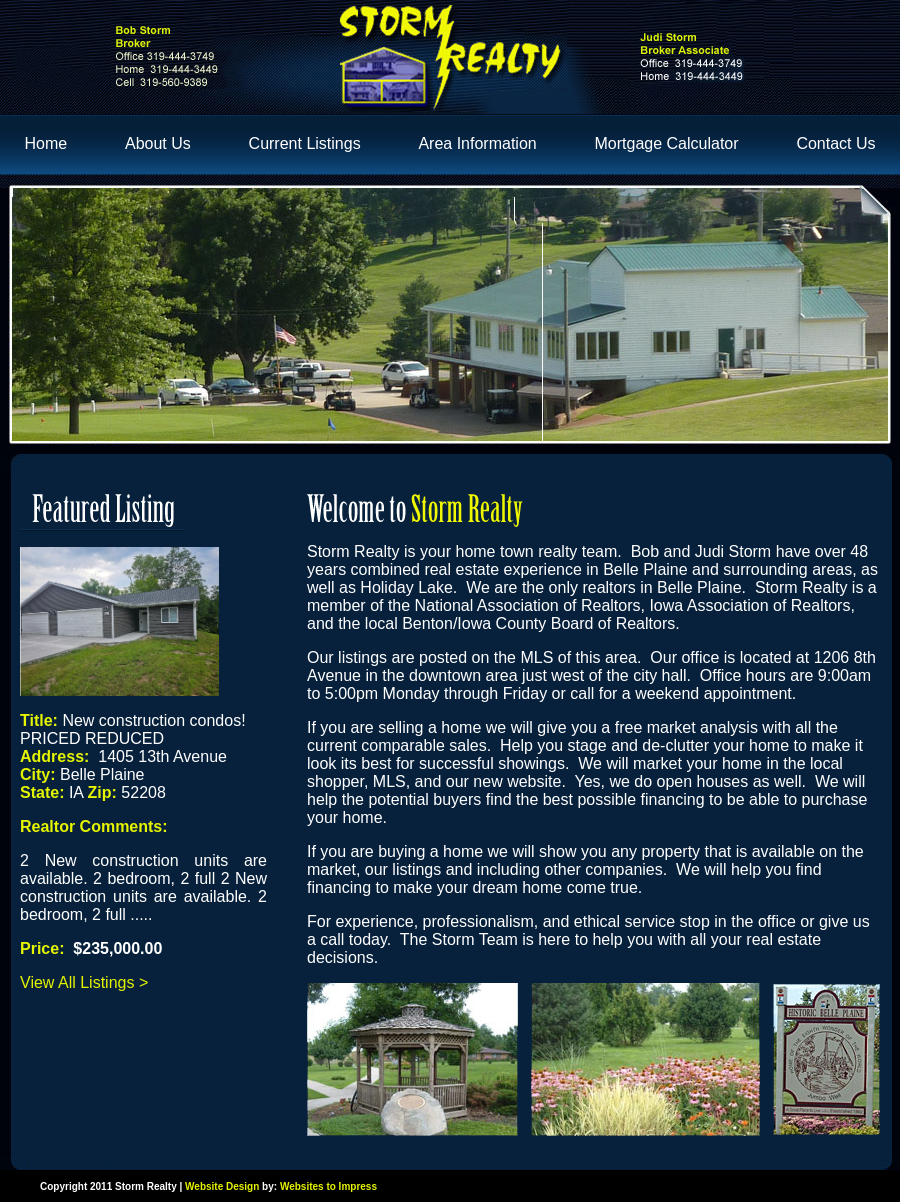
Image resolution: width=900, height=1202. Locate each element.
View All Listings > (84, 982)
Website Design (222, 1186)
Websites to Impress (328, 1186)
